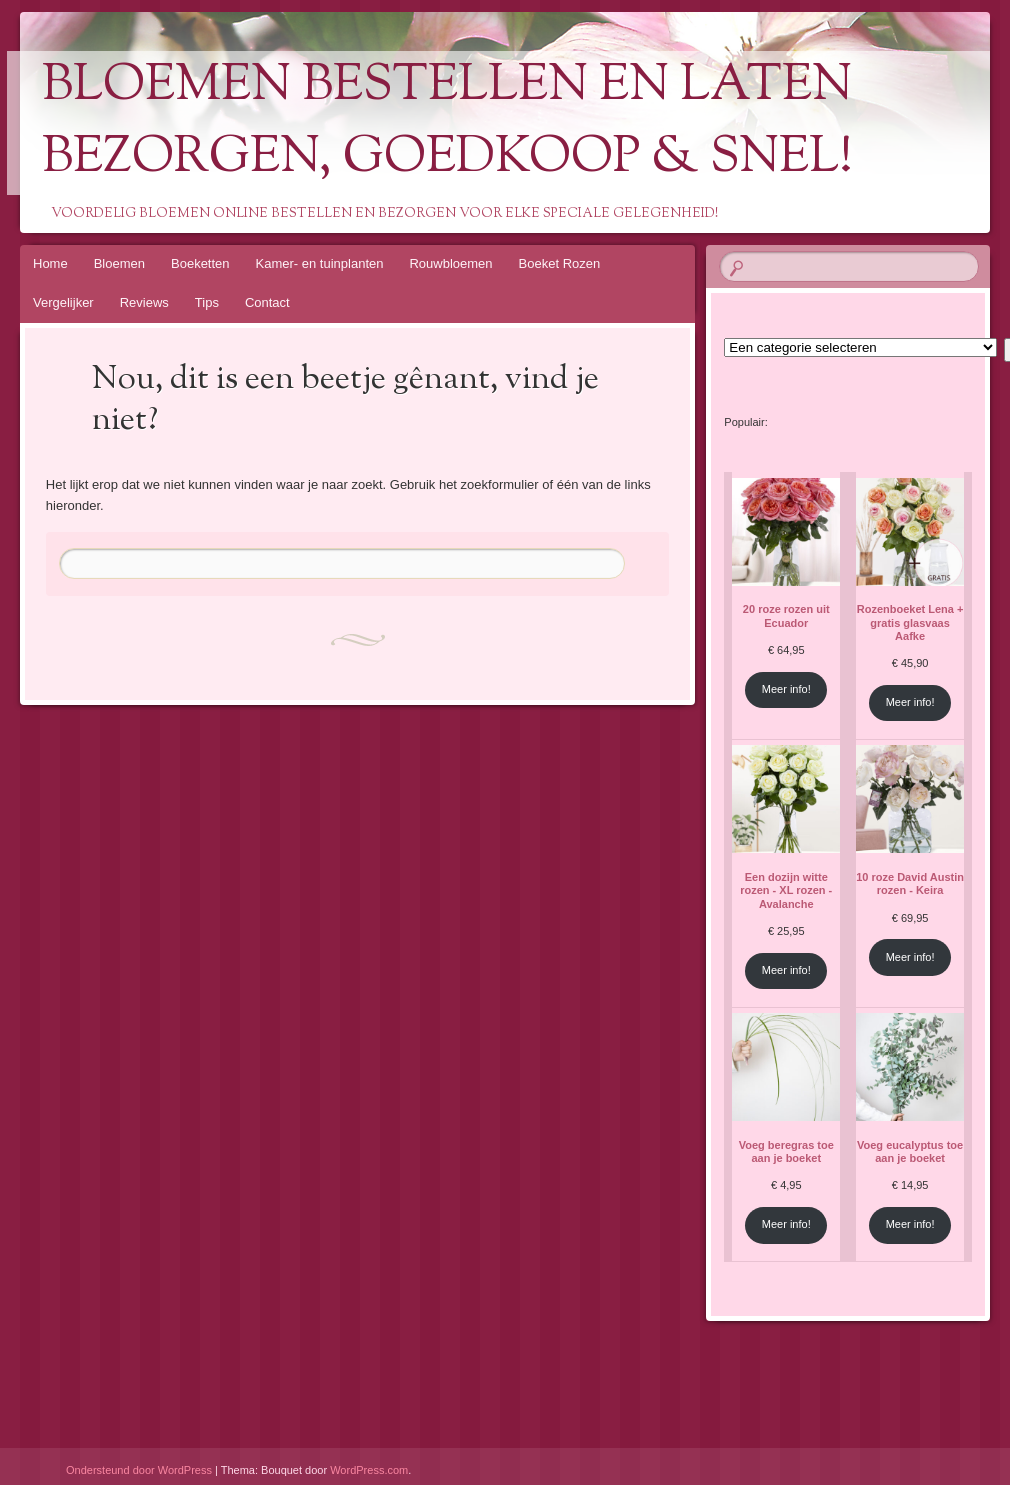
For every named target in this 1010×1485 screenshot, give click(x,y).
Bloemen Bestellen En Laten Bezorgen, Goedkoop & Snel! (447, 123)
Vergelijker (63, 302)
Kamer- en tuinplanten (320, 263)
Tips (207, 302)
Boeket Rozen (560, 263)
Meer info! (786, 689)
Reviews (144, 302)
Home (50, 263)
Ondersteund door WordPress (139, 1470)
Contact (267, 302)
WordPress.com (369, 1470)
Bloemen (119, 263)
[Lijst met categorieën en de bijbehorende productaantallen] (860, 347)
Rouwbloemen (450, 263)
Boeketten (200, 263)
